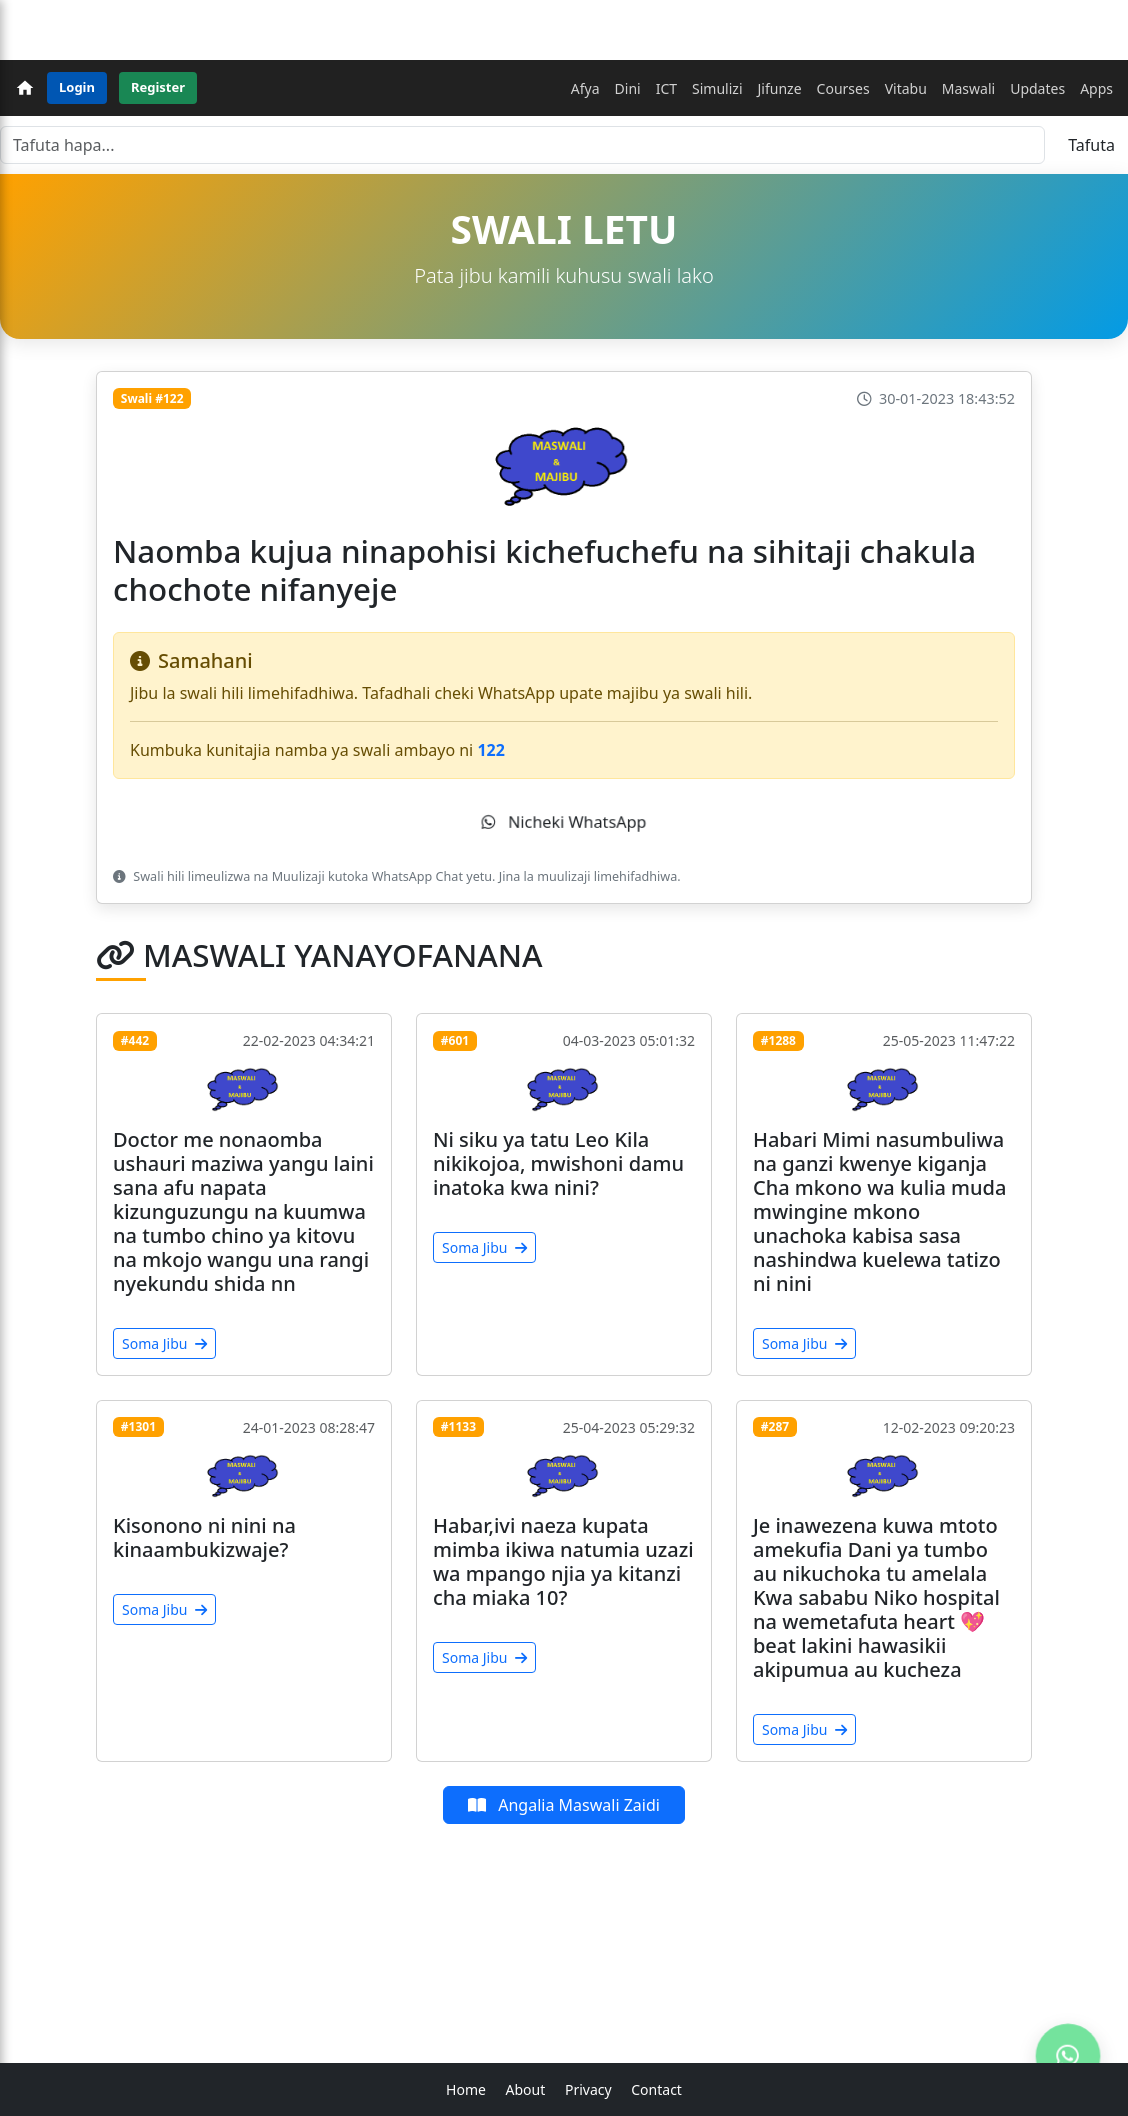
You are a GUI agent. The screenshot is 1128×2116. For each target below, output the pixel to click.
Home (466, 2089)
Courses (843, 88)
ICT (666, 88)
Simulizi (717, 88)
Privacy (588, 2089)
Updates (1037, 88)
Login (77, 87)
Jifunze (780, 88)
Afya (585, 88)
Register (158, 87)
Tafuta (1091, 145)
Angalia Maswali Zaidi (564, 1805)
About (526, 2089)
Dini (628, 88)
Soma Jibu (164, 1343)
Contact (656, 2089)
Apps (1096, 88)
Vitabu (906, 88)
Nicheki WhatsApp (563, 822)
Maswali (968, 88)
